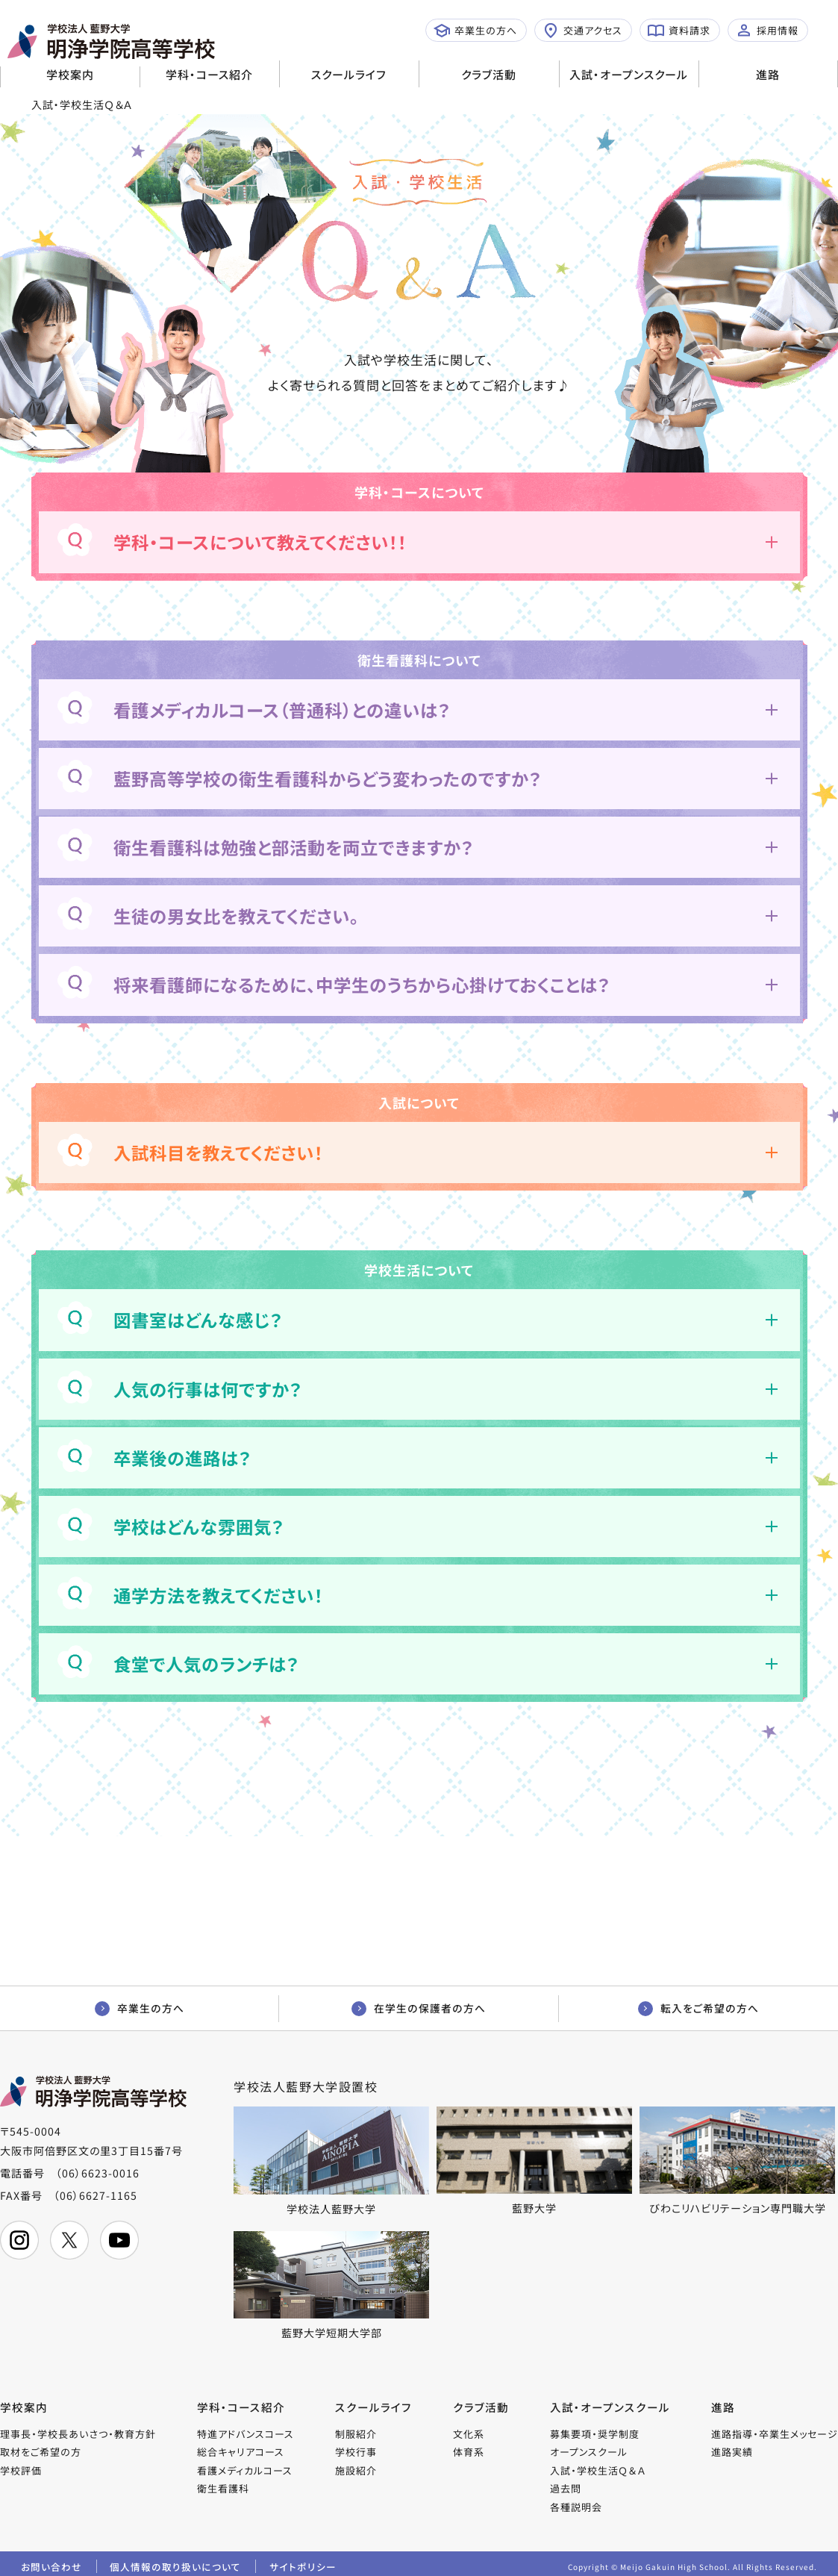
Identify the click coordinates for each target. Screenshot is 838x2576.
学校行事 (357, 2455)
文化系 (469, 2436)
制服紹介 (357, 2436)
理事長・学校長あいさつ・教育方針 (78, 2436)
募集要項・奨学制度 (595, 2436)
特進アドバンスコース (246, 2436)
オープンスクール (589, 2455)
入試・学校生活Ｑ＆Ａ (598, 2473)
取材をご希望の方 (40, 2455)
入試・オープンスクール (628, 74)
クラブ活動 (488, 74)
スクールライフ (349, 74)
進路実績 (732, 2455)
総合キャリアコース (241, 2455)
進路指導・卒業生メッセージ (774, 2436)
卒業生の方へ (475, 30)
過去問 (566, 2491)
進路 (768, 74)
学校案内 (70, 74)
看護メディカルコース (245, 2473)
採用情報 (767, 30)
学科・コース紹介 (209, 74)
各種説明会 (577, 2509)
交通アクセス (582, 30)
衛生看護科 (224, 2491)
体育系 (469, 2455)
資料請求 (679, 30)
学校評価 (21, 2473)
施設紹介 (357, 2473)
